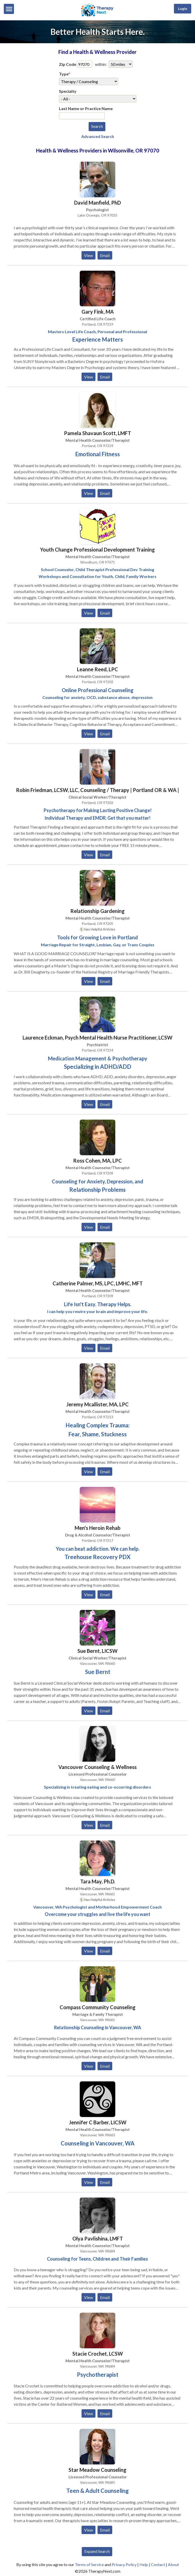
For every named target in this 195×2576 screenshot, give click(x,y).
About (173, 2564)
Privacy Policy (124, 2564)
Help (143, 2564)
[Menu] (9, 9)
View (88, 255)
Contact (158, 2564)
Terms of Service (89, 2564)
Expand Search (97, 2551)
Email (105, 255)
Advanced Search (97, 136)
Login (182, 8)
